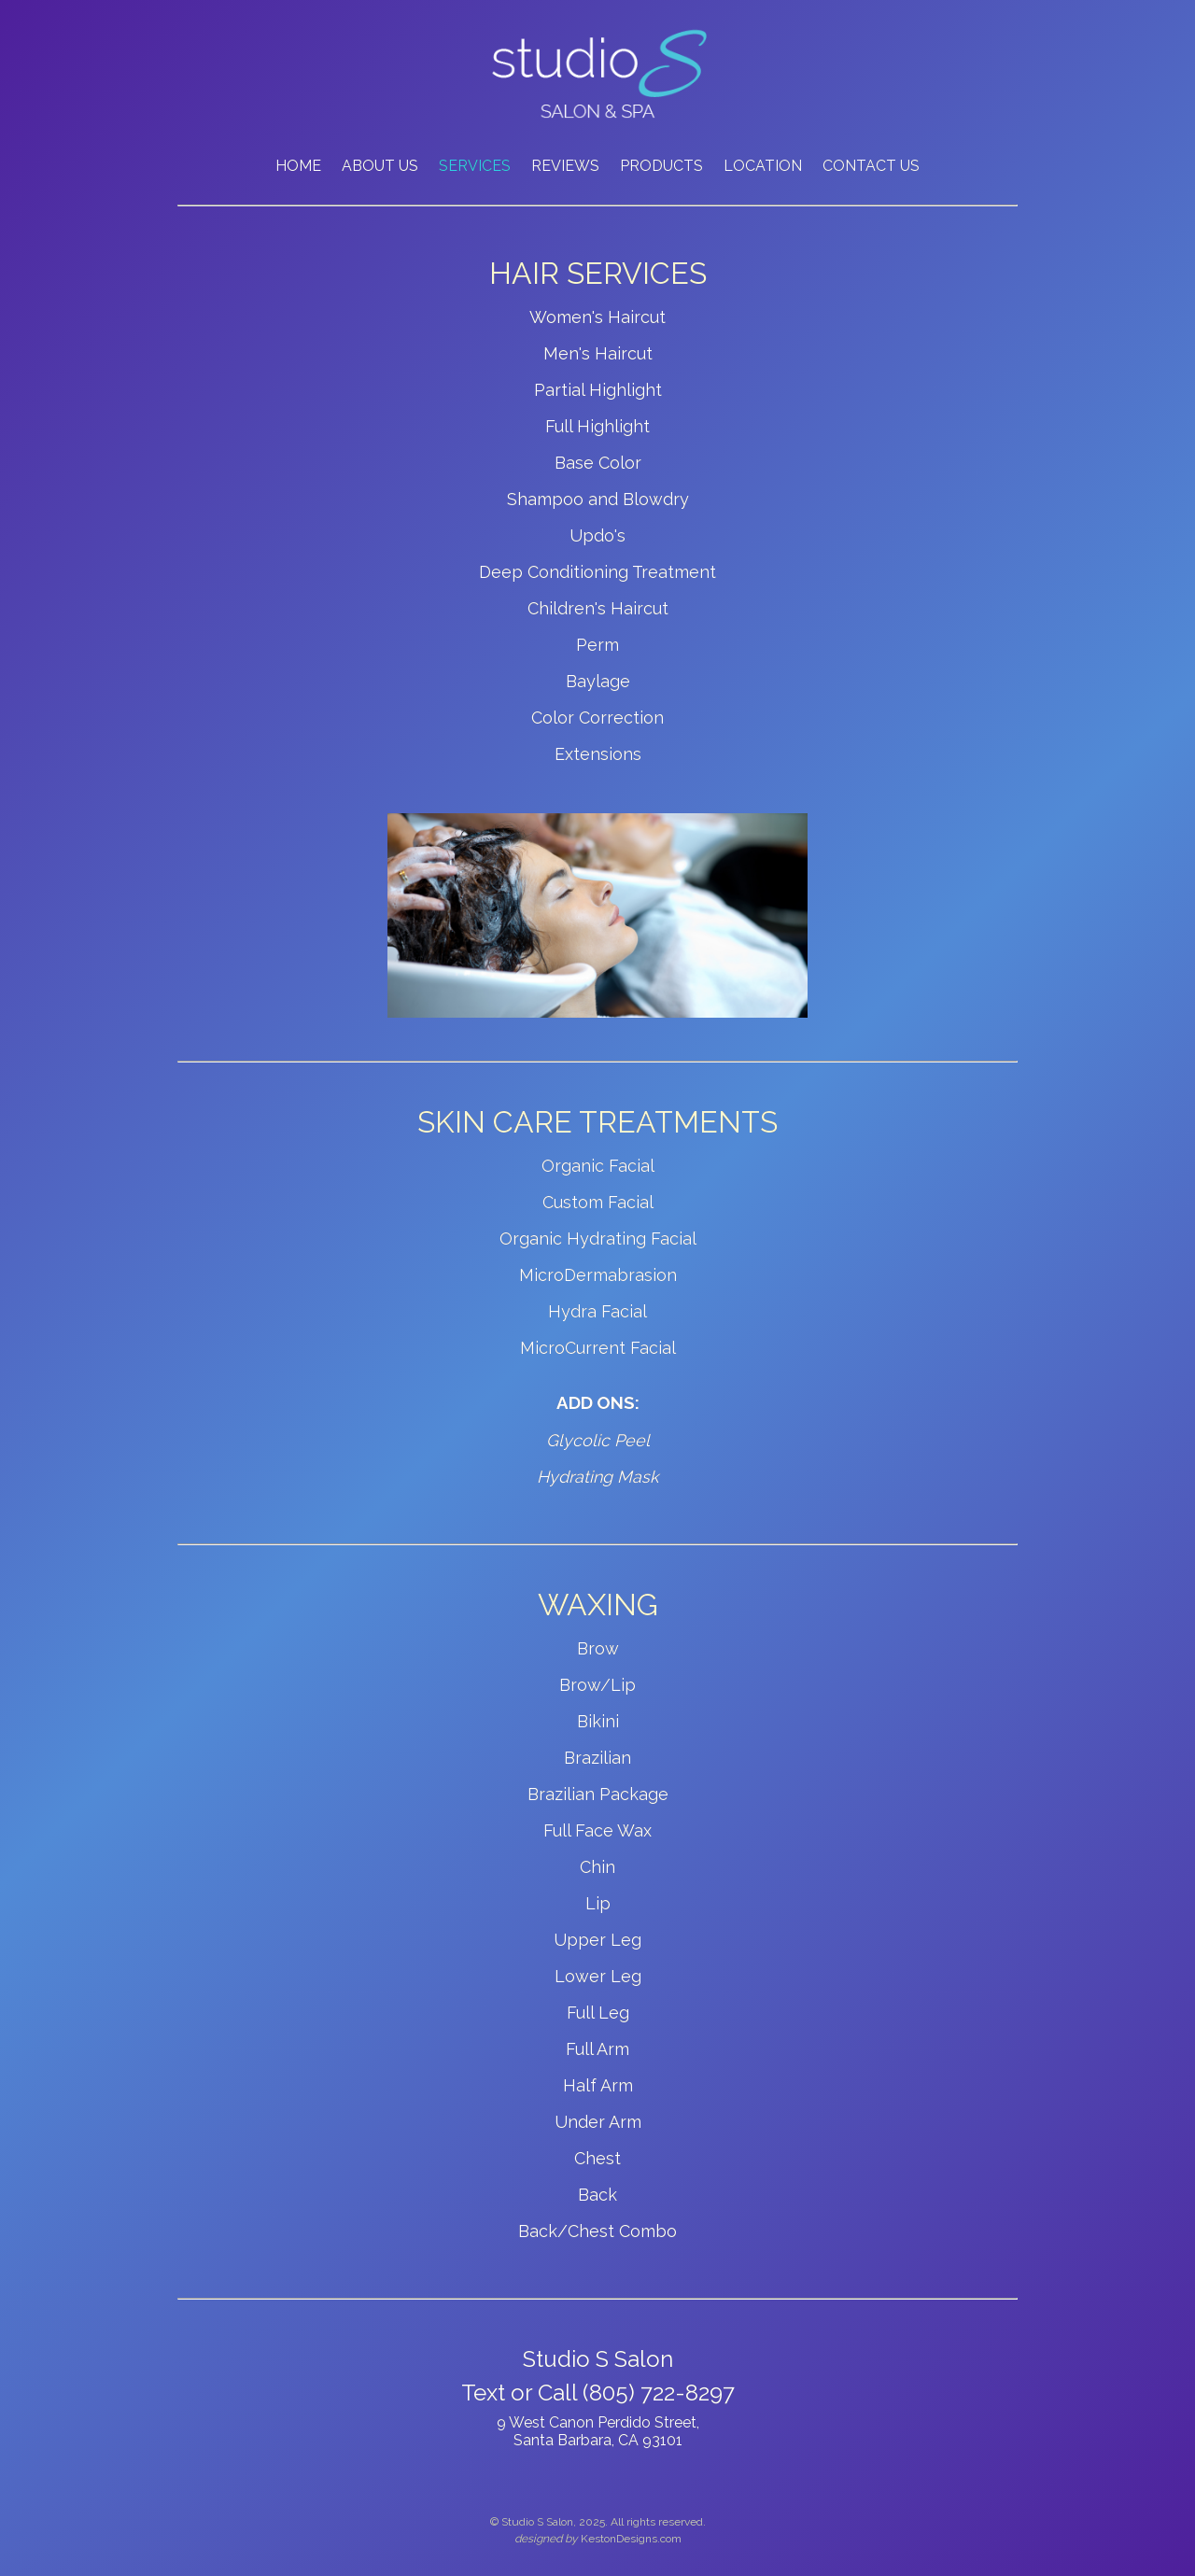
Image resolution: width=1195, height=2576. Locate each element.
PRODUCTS (661, 166)
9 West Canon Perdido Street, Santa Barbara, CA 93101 (598, 2431)
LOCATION (763, 166)
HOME (298, 166)
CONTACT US (871, 166)
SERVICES (475, 166)
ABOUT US (380, 166)
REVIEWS (565, 166)
